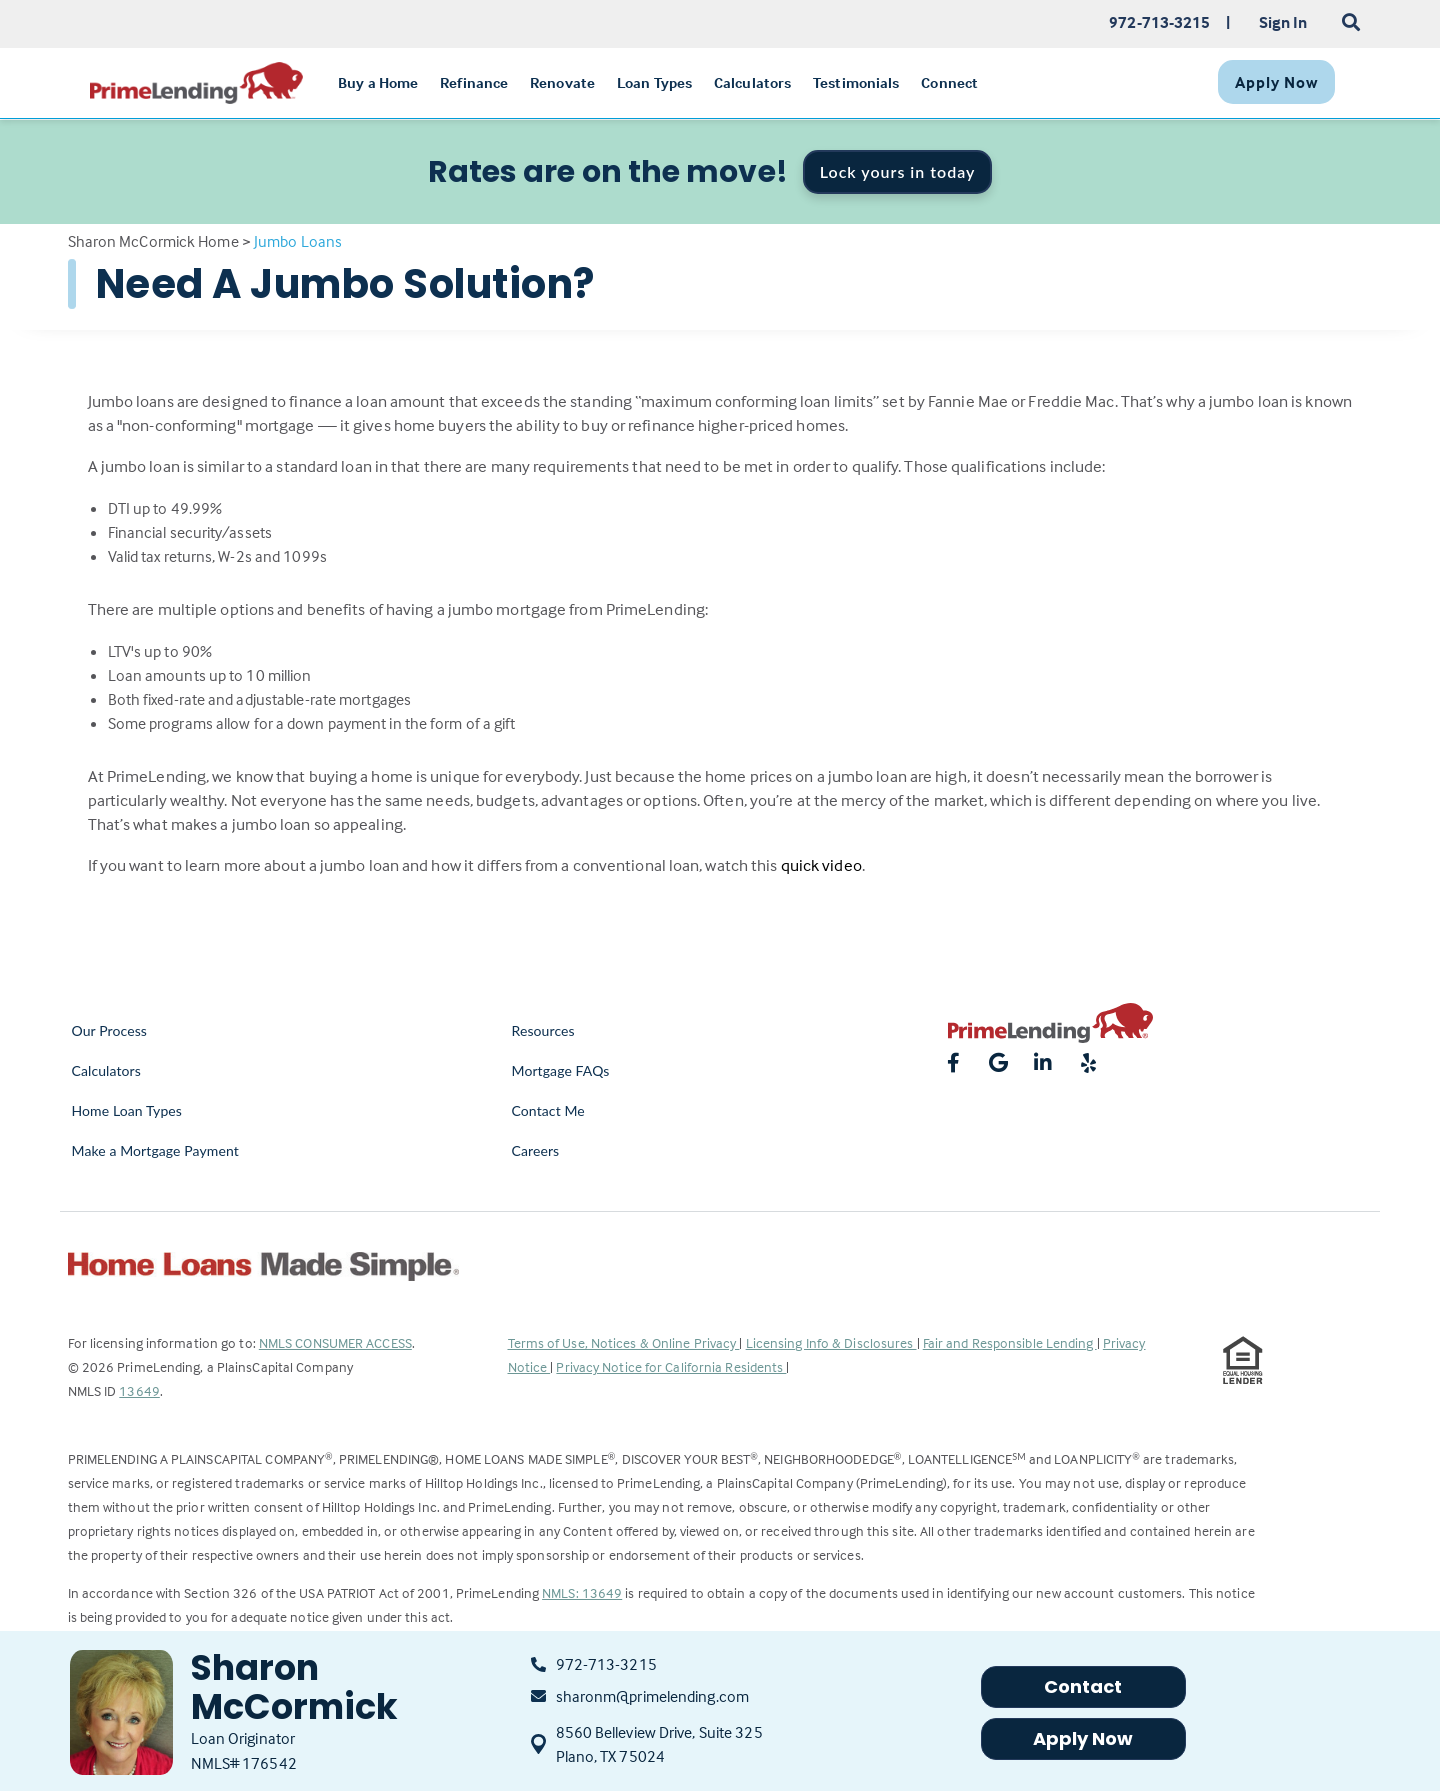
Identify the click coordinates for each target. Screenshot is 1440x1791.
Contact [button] (1083, 1686)
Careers (536, 1150)
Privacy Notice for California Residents (671, 1366)
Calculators (106, 1070)
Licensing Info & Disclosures (831, 1342)
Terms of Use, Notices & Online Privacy (624, 1342)
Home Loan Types (127, 1110)
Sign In (1283, 22)
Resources (543, 1030)
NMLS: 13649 (582, 1592)
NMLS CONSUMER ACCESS (335, 1342)
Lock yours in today (898, 171)
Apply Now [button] (1083, 1738)
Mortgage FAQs (561, 1070)
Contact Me (548, 1110)
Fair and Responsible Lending (1010, 1342)
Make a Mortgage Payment (155, 1150)
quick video (821, 865)
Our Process (110, 1030)
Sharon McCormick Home (153, 241)
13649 (139, 1390)
